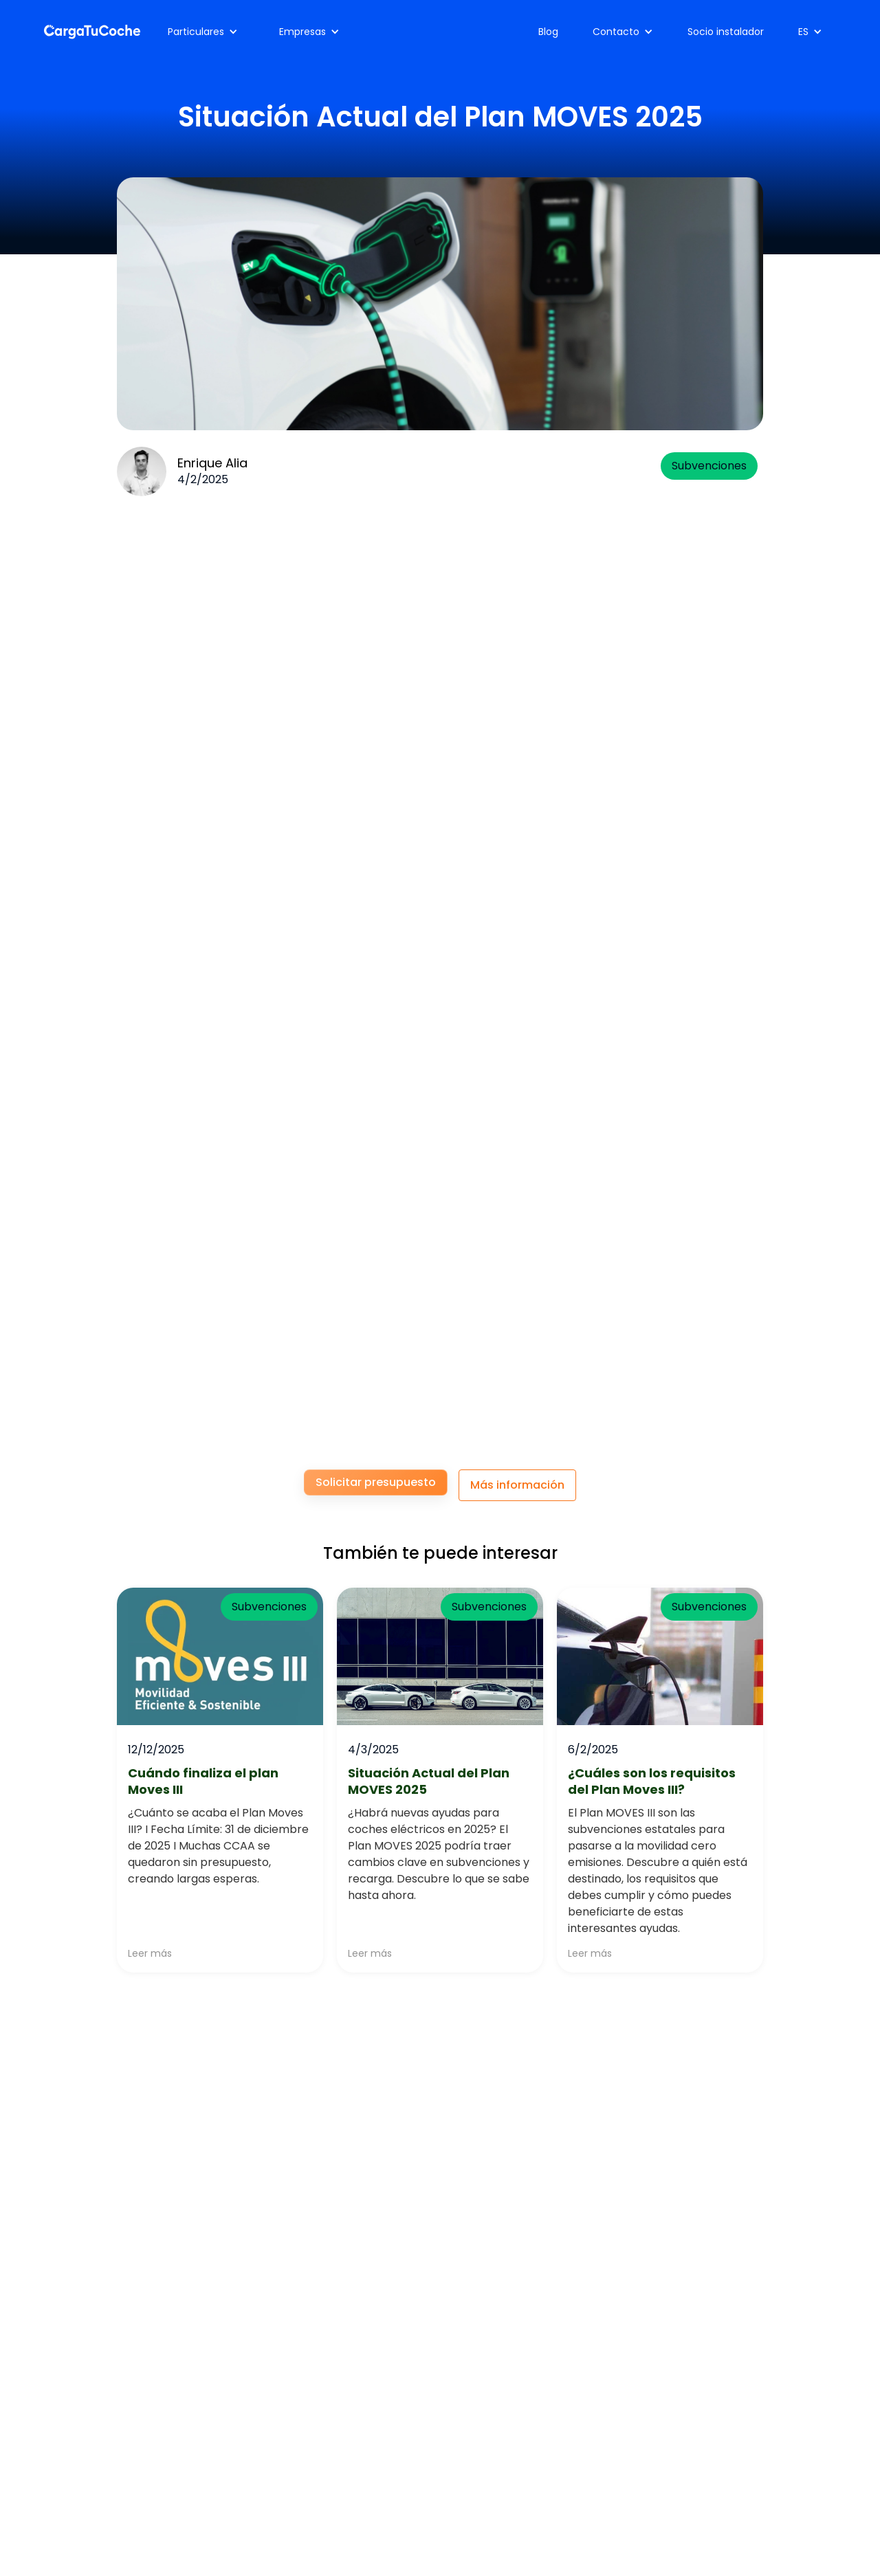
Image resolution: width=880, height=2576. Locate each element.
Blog (548, 31)
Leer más (150, 1953)
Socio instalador (726, 31)
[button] (203, 31)
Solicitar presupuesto (376, 1482)
